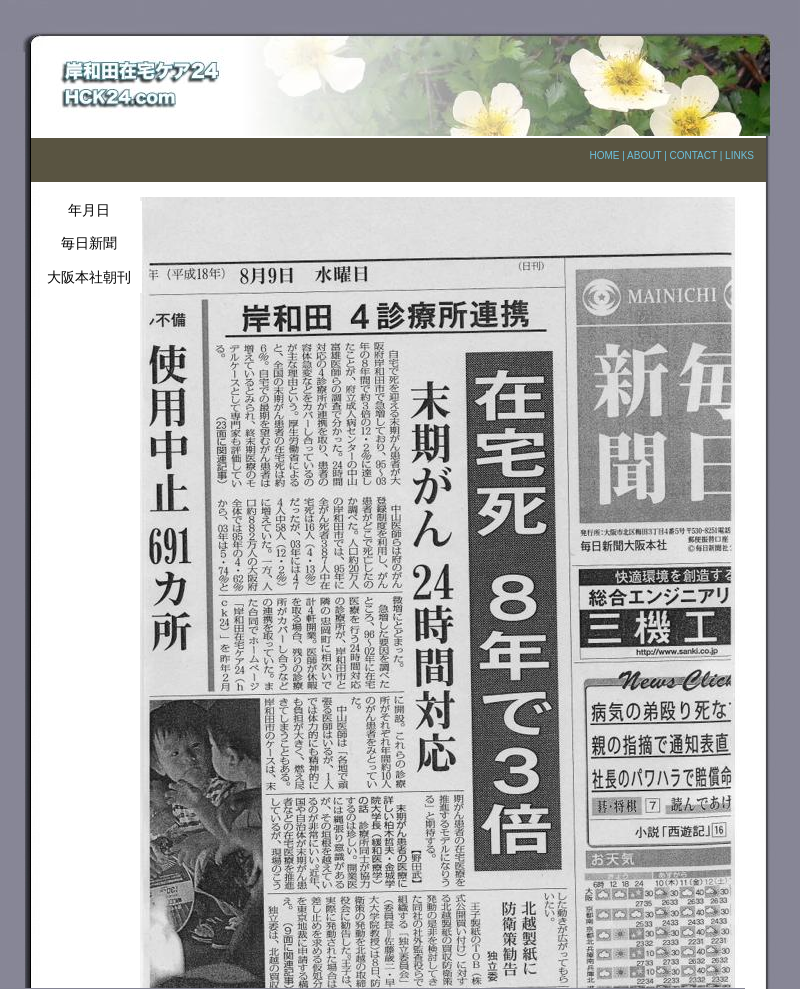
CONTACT (693, 155)
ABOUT (644, 155)
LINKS (739, 155)
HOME (604, 155)
